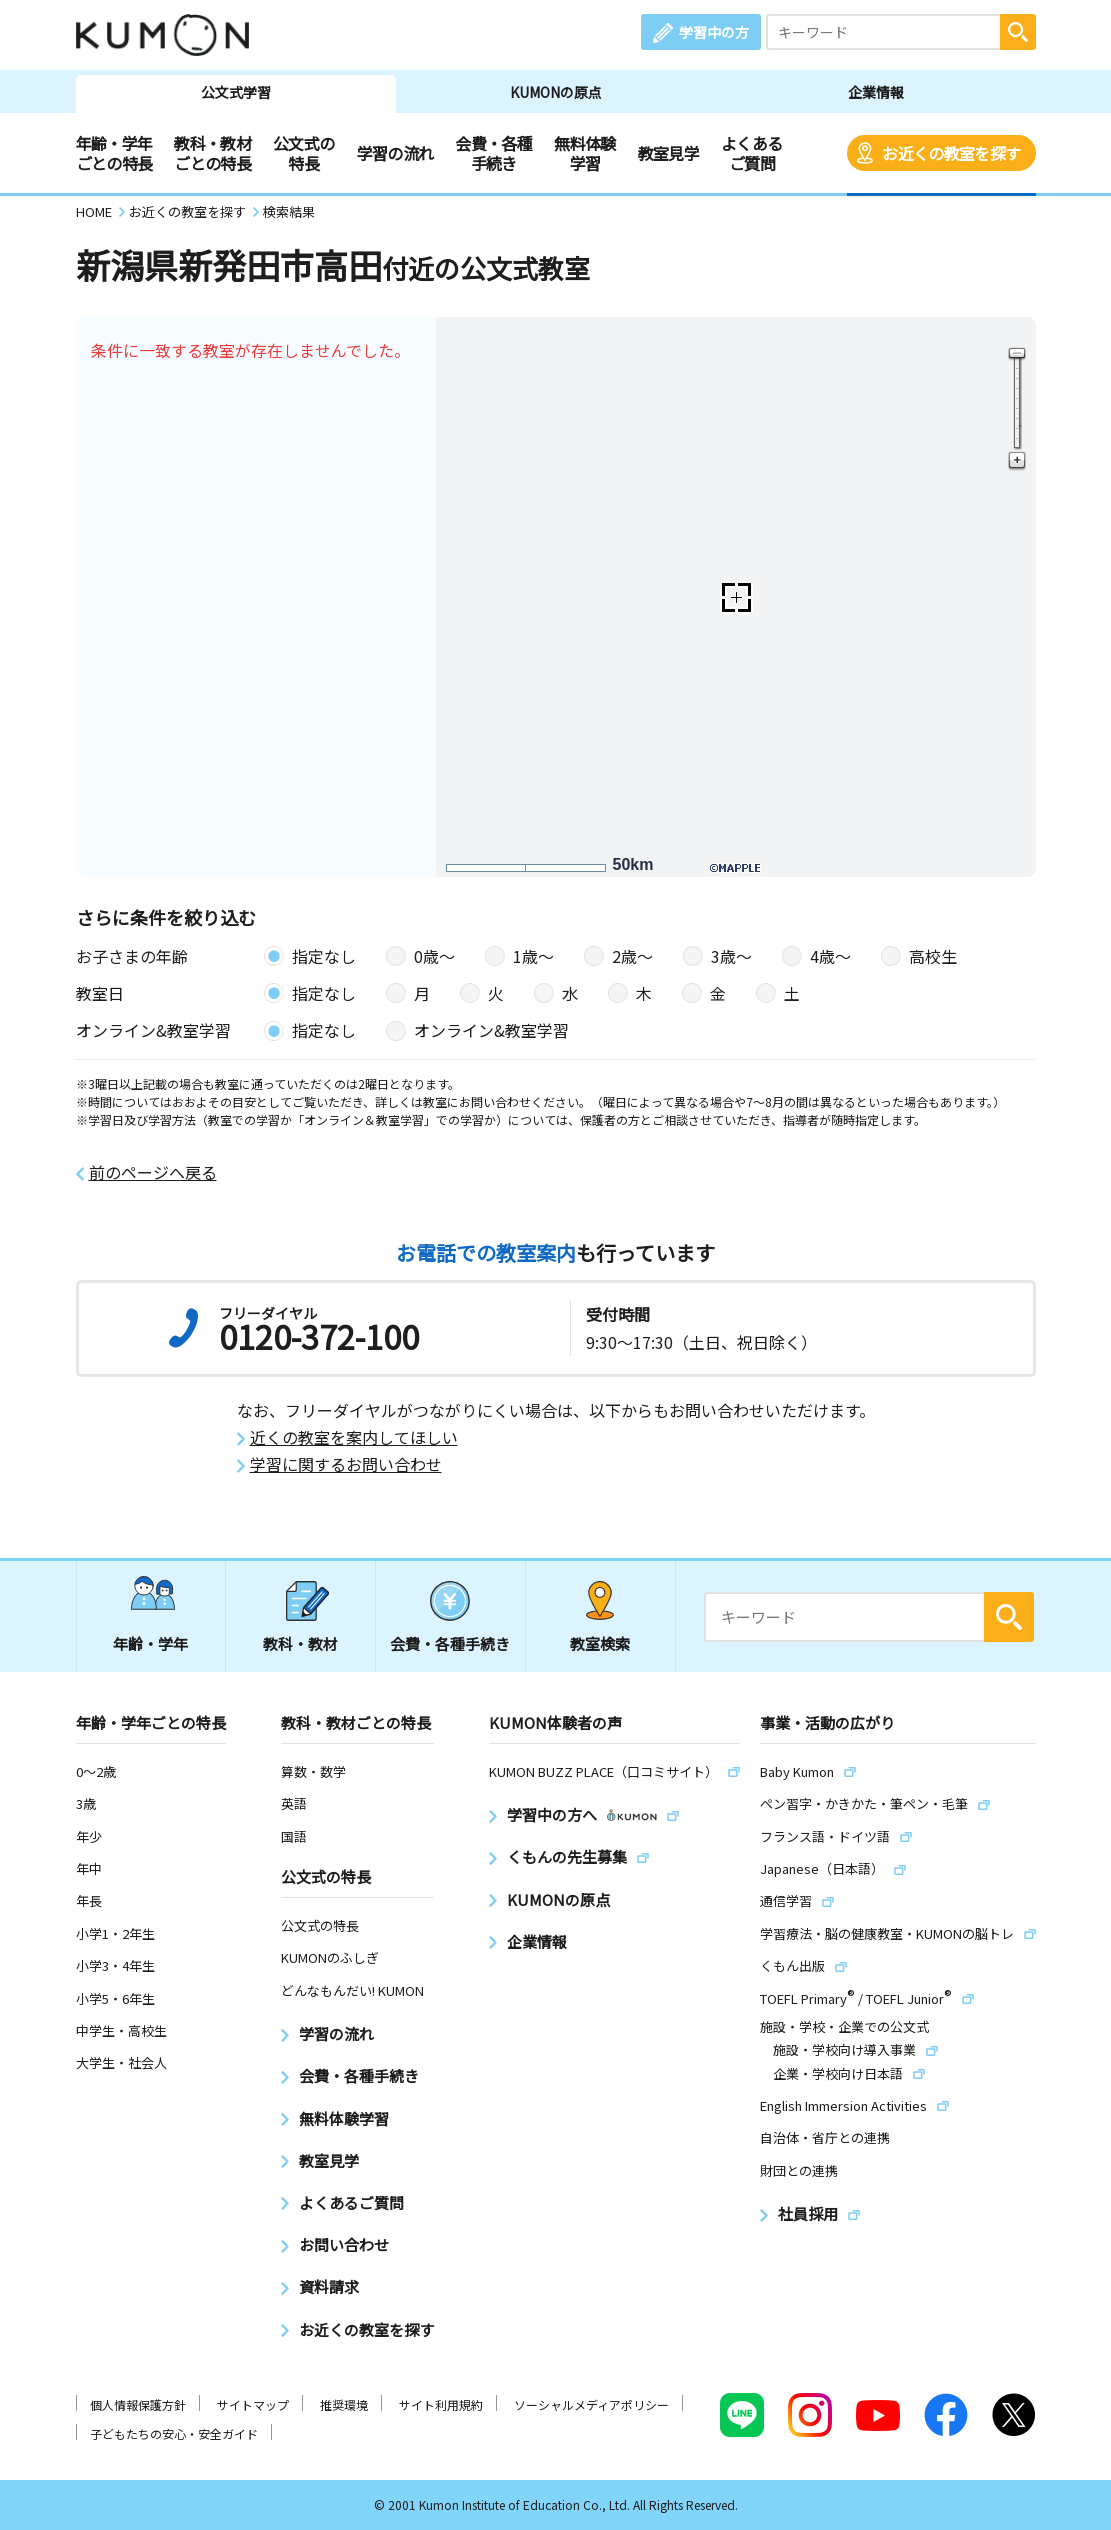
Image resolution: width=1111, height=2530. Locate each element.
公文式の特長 (303, 153)
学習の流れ (395, 153)
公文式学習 (236, 92)
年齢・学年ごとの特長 (114, 153)
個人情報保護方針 (138, 2404)
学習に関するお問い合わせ (346, 1464)
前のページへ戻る (153, 1172)
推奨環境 (344, 2404)
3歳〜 (731, 956)
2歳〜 (632, 956)
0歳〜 (434, 956)
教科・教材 (300, 1643)
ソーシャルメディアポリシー (591, 2404)
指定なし (324, 956)
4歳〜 (830, 956)
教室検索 (600, 1643)
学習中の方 (714, 32)
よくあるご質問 (751, 153)
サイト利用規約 (441, 2404)
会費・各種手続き (493, 153)
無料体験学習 (584, 153)
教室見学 (668, 153)
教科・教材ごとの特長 (212, 153)
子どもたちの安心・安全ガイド (174, 2433)
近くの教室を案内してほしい (354, 1437)
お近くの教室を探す (951, 153)
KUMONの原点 (556, 92)
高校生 (933, 956)
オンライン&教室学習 (491, 1030)
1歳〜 (533, 956)
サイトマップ (253, 2404)
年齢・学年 (150, 1643)
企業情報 (876, 92)
